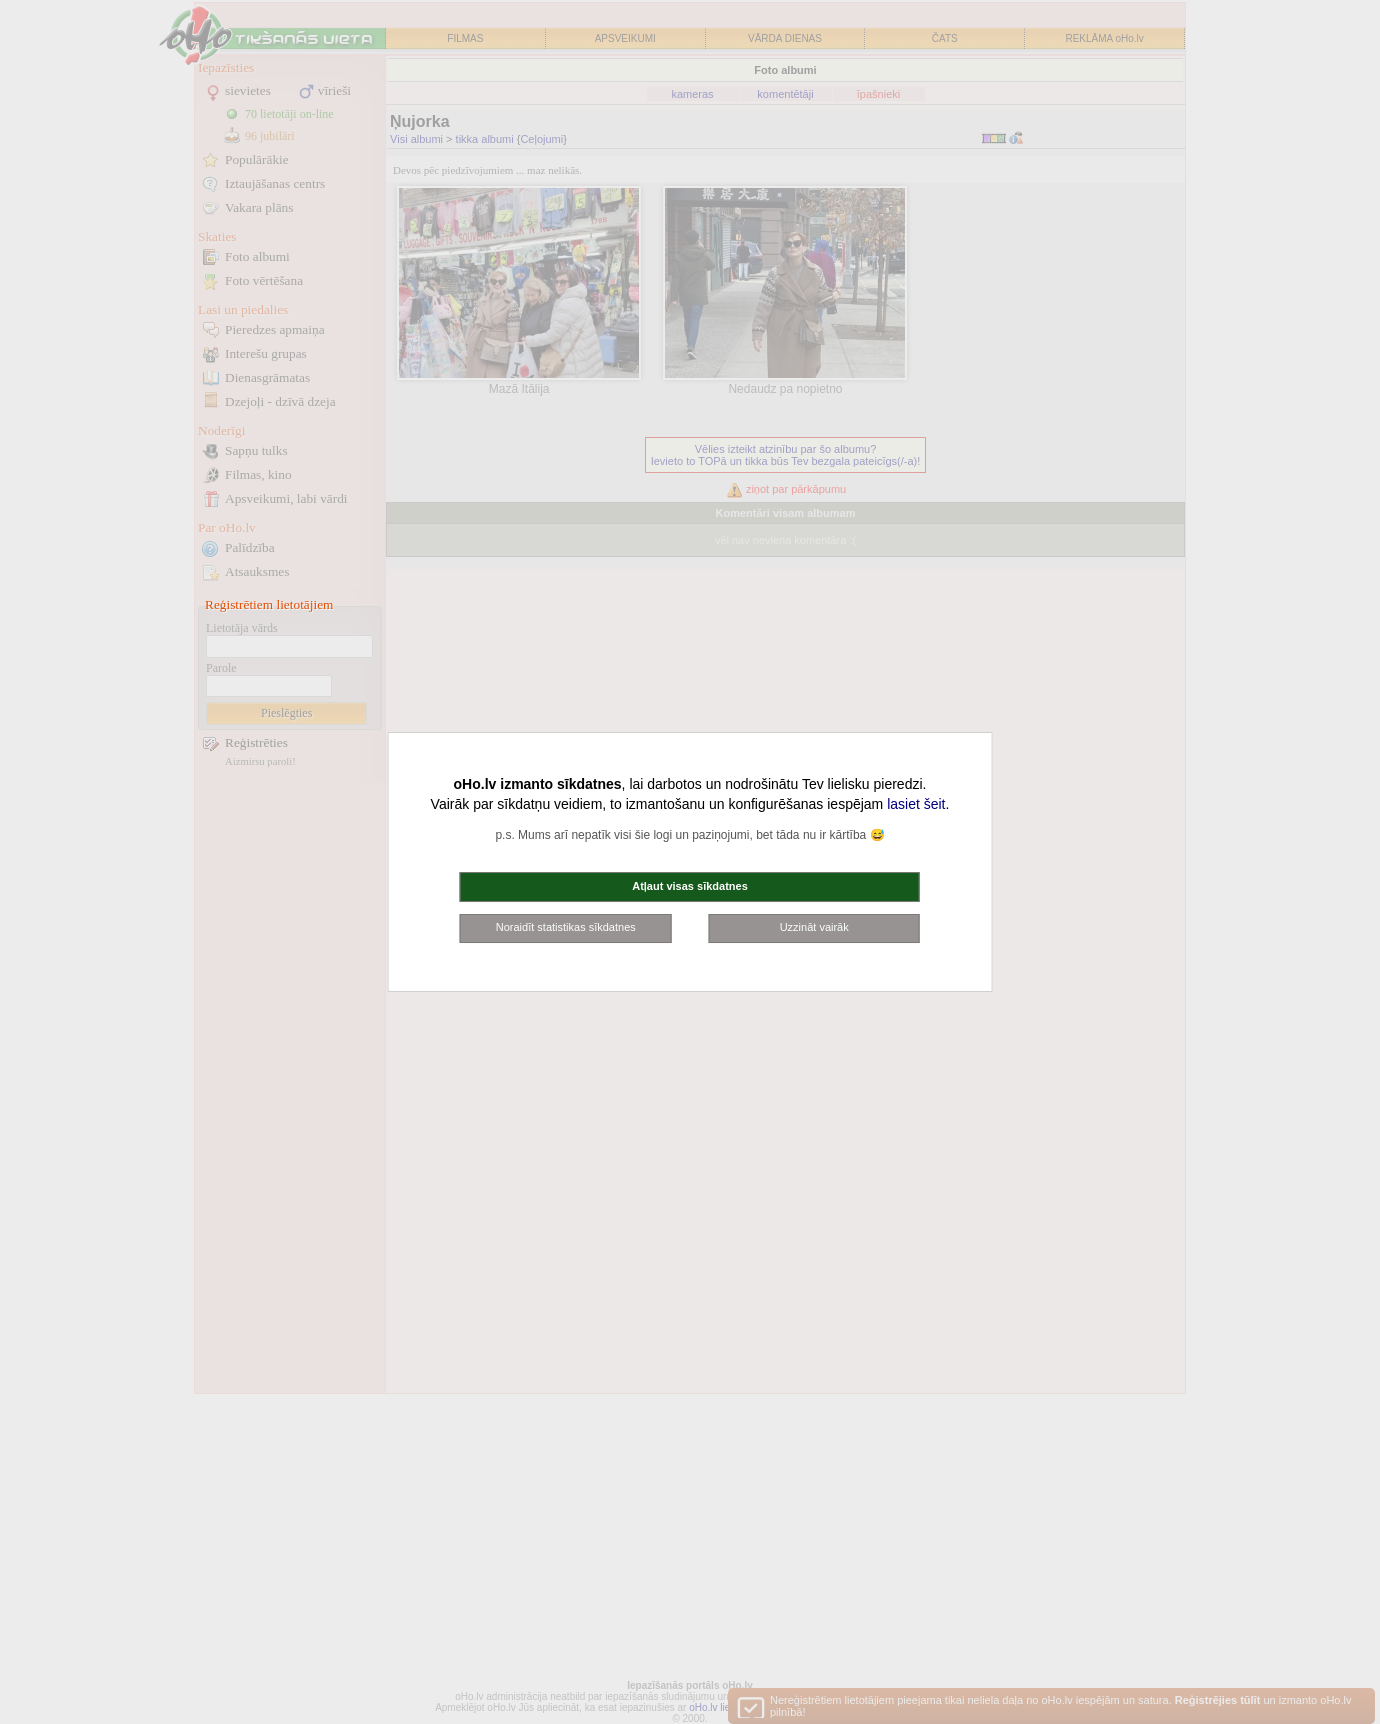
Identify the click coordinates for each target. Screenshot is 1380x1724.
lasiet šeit (916, 804)
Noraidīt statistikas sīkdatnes (566, 927)
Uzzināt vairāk (814, 927)
